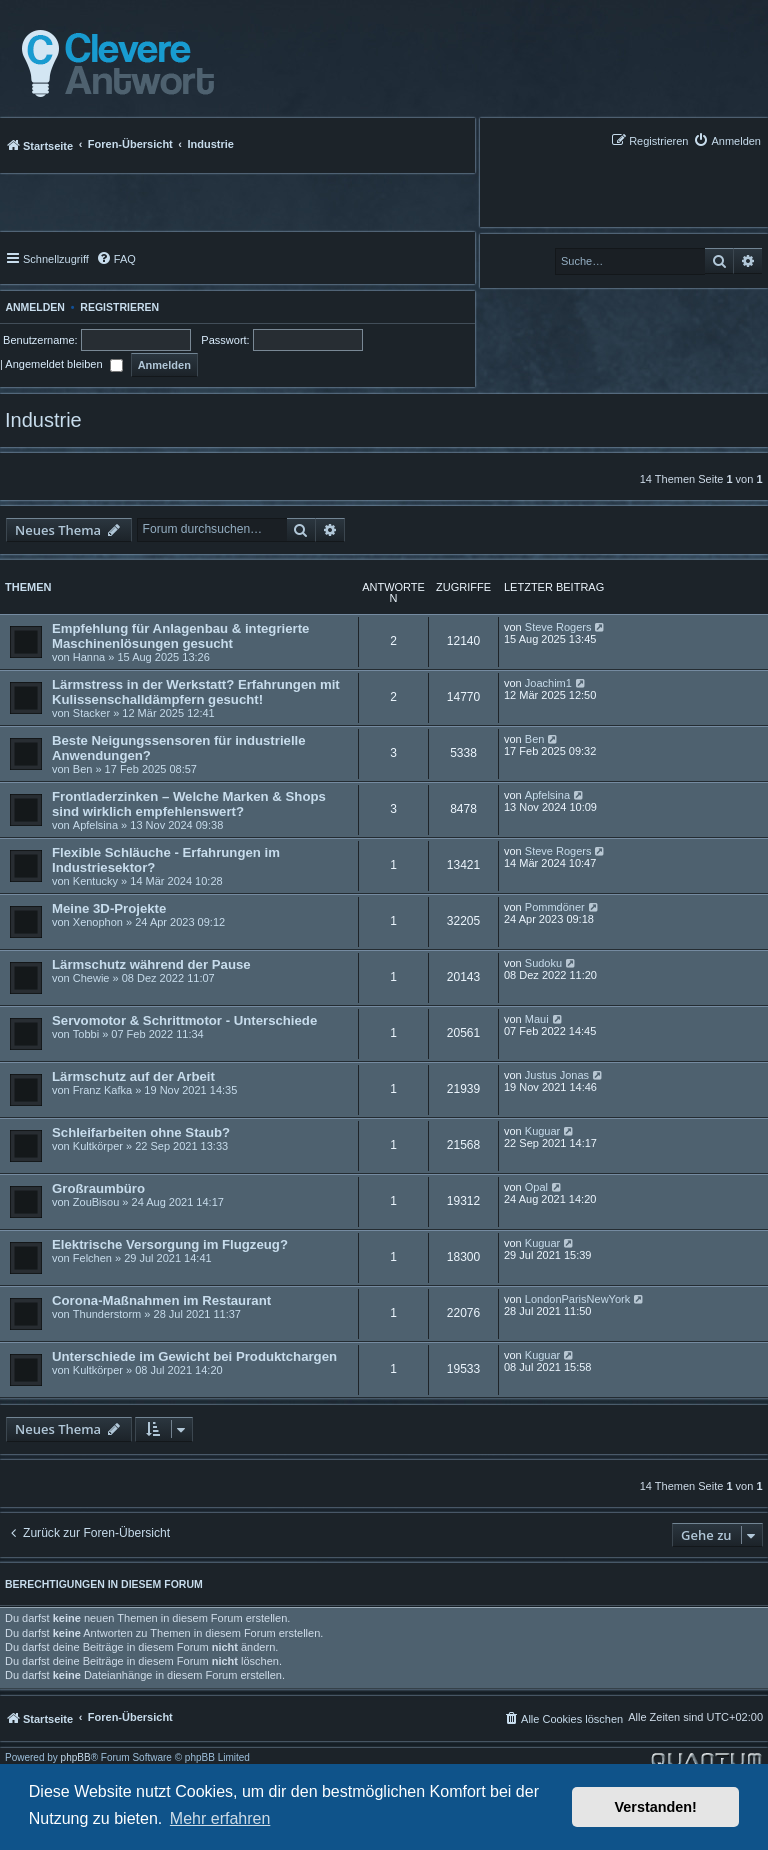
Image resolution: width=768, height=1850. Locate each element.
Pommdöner (555, 907)
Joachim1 (548, 683)
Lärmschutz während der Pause (151, 964)
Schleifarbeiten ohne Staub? (141, 1132)
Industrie (43, 420)
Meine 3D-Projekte (109, 908)
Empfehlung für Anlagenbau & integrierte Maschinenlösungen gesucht (180, 636)
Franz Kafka (102, 1090)
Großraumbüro (98, 1188)
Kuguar (542, 1131)
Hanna (89, 657)
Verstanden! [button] (656, 1807)
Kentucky (95, 881)
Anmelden (32, 307)
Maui (537, 1019)
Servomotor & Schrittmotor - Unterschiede (184, 1020)
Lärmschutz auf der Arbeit (133, 1076)
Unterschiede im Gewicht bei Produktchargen (194, 1356)
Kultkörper (98, 1146)
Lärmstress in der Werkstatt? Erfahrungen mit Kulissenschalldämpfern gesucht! (196, 692)
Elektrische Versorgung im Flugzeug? (170, 1244)
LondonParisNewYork (577, 1299)
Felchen (92, 1258)
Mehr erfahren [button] (220, 1818)
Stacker (91, 713)
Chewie (91, 978)
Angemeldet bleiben (63, 364)
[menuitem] (727, 140)
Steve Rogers (558, 627)
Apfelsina (95, 825)
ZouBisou (96, 1202)
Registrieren (119, 307)
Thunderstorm (107, 1314)
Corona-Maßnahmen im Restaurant (161, 1300)
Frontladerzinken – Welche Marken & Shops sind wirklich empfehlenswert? (189, 804)
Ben (83, 769)
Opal (536, 1187)
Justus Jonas (557, 1075)
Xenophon (98, 922)
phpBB (76, 1758)
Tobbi (86, 1034)
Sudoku (543, 963)
